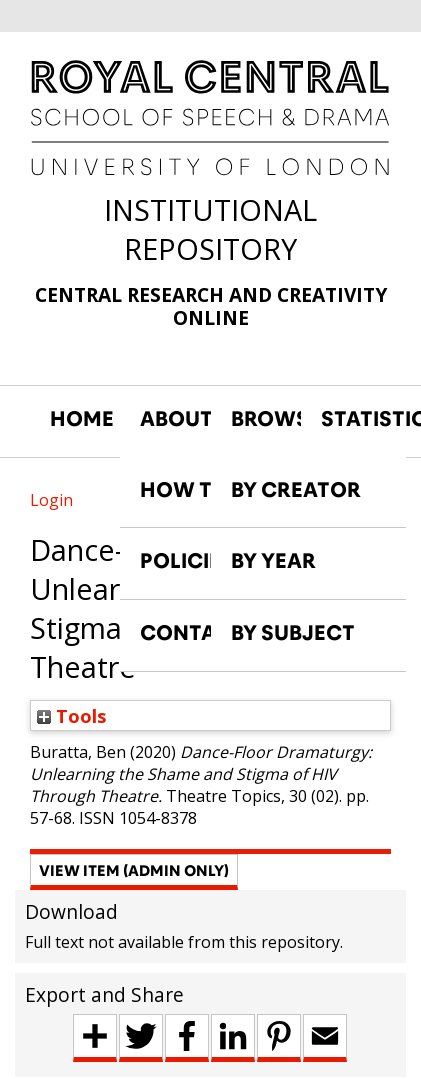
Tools (72, 715)
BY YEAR (273, 561)
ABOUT (175, 419)
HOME (82, 419)
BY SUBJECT (293, 633)
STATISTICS (356, 419)
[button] (134, 872)
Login (51, 500)
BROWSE (266, 419)
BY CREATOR (296, 490)
